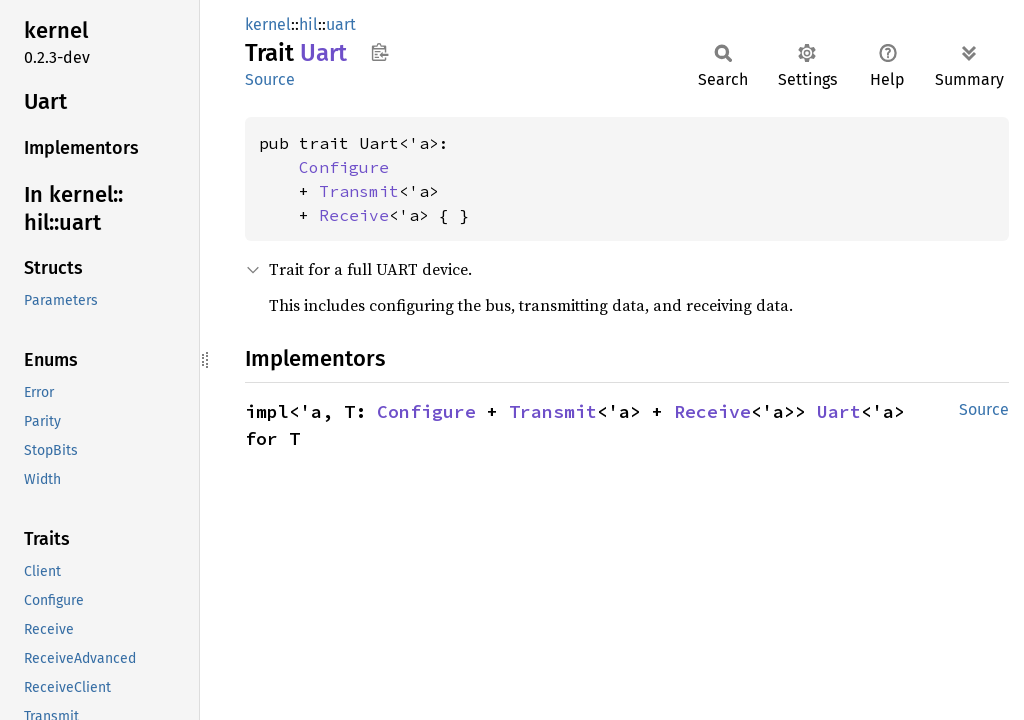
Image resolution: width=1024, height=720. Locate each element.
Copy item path (379, 52)
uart (341, 24)
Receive (354, 215)
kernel (268, 24)
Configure (344, 167)
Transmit (359, 191)
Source (270, 79)
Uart (839, 411)
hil (308, 24)
